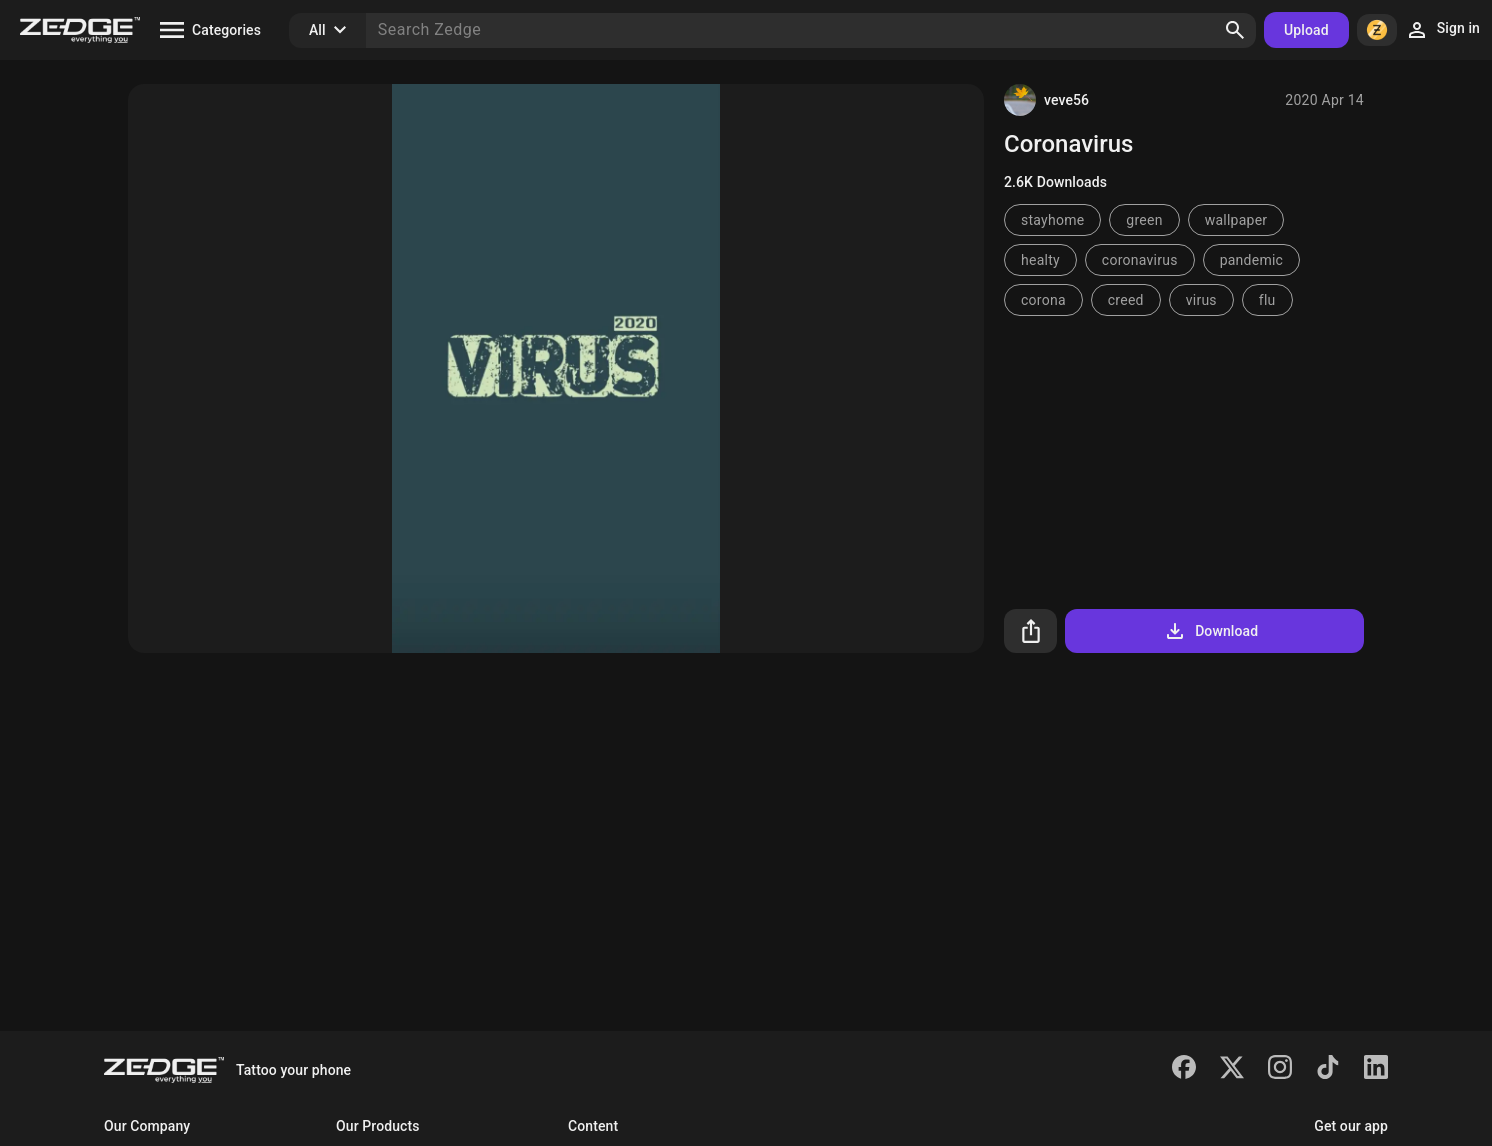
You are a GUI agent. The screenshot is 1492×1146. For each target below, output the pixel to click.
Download (1210, 631)
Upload (1306, 30)
